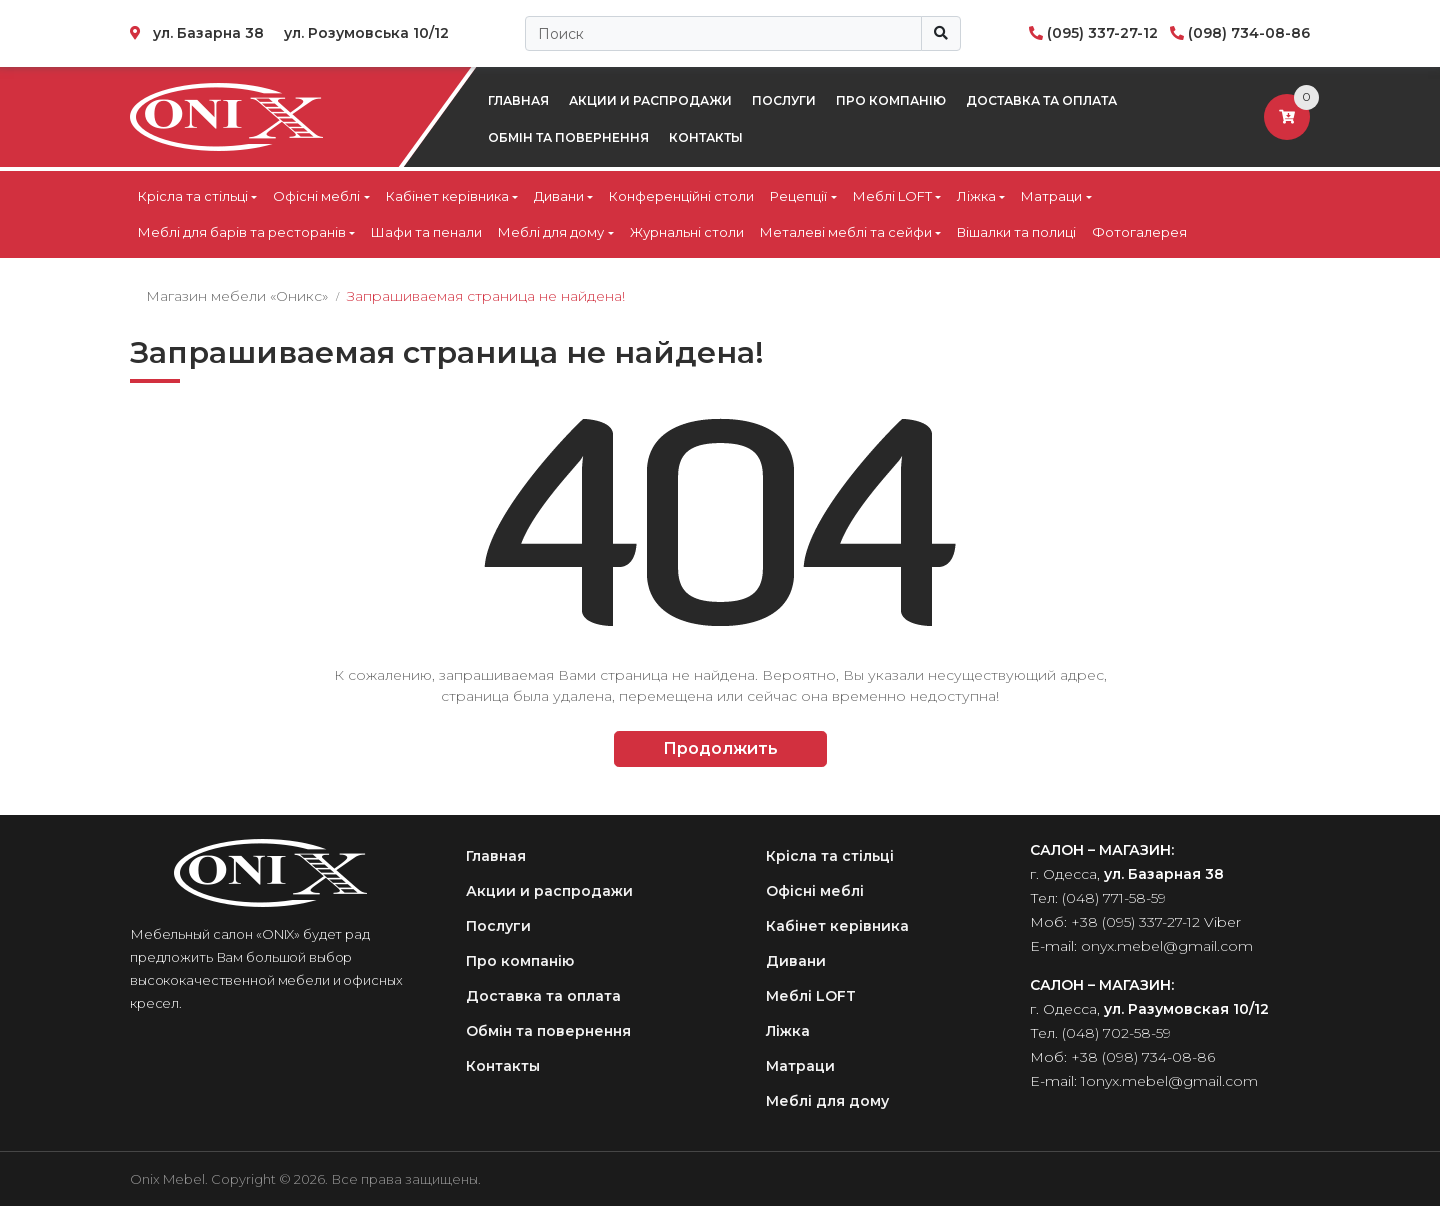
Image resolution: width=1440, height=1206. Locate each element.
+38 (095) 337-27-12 (1135, 922)
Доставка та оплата (1041, 100)
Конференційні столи (681, 196)
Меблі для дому (551, 232)
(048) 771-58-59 (1114, 898)
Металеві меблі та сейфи (846, 232)
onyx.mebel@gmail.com (1167, 946)
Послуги (784, 100)
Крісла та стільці (193, 196)
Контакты (706, 137)
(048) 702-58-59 (1116, 1033)
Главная (518, 100)
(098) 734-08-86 (1249, 33)
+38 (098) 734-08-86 (1143, 1057)
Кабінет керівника (447, 196)
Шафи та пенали (426, 232)
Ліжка (976, 196)
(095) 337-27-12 (1102, 33)
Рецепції (798, 196)
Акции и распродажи (650, 100)
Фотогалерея (1139, 232)
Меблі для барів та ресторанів (242, 232)
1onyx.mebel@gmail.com (1169, 1081)
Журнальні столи (687, 232)
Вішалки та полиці (1016, 232)
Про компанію (891, 100)
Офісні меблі (316, 196)
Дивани (559, 196)
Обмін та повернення (568, 137)
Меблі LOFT (892, 196)
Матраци (1051, 196)
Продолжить (720, 748)
